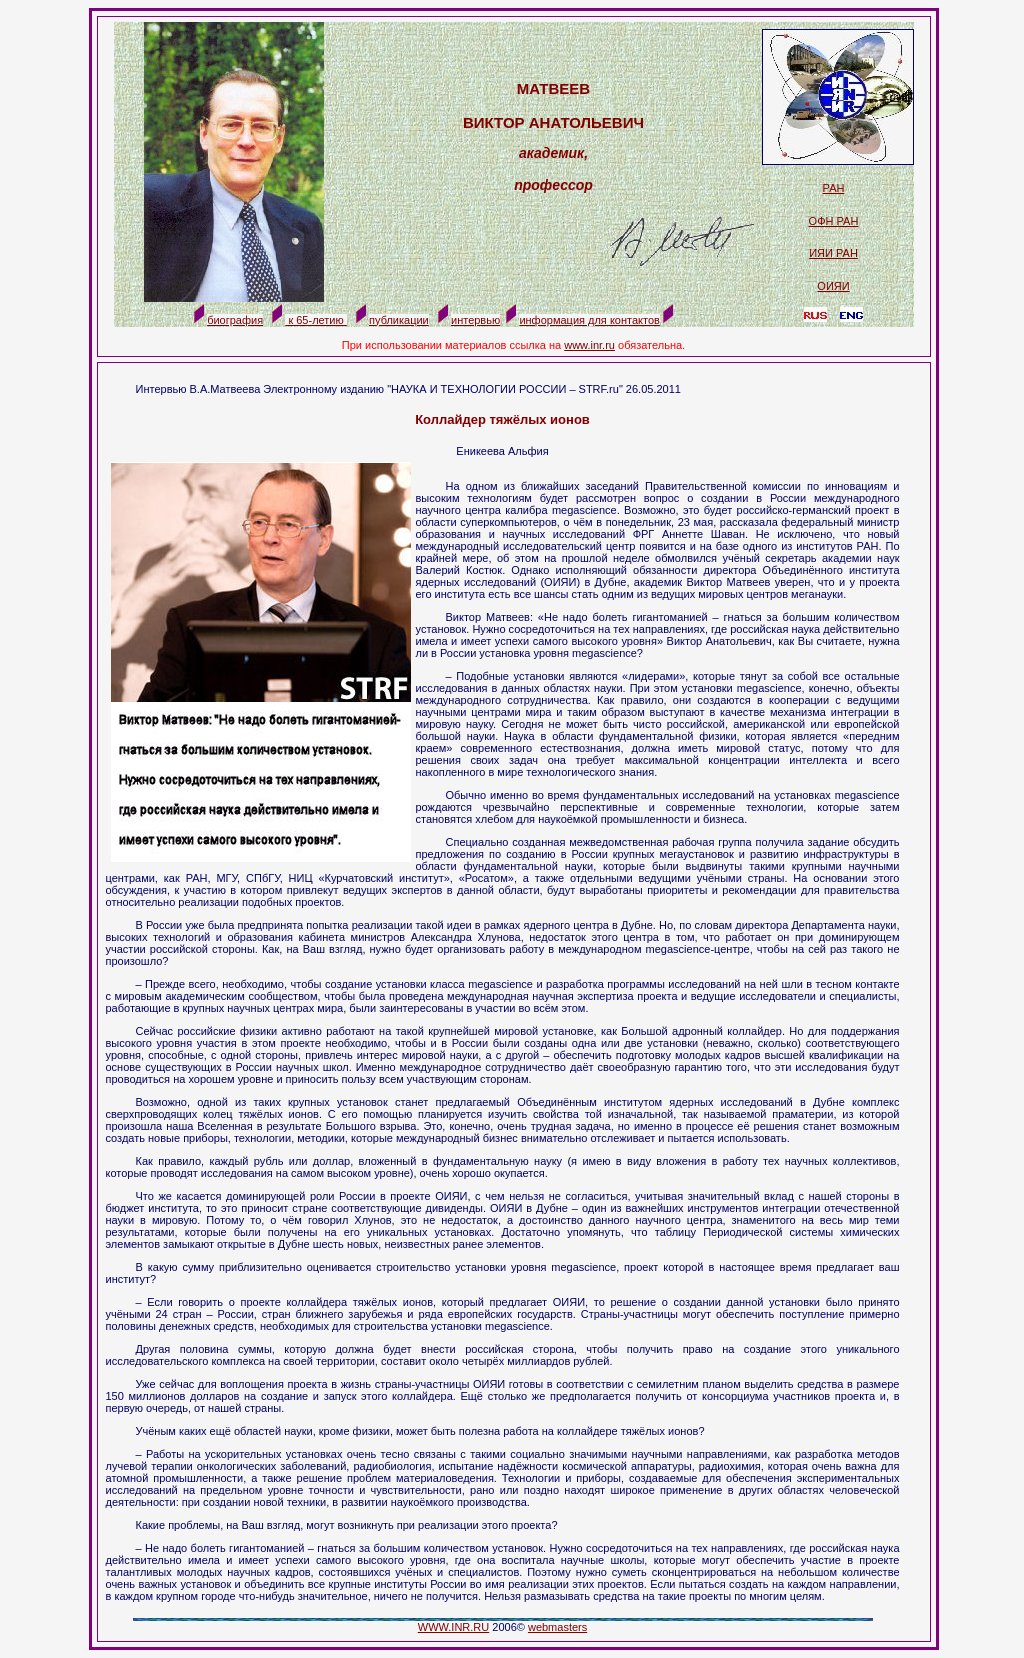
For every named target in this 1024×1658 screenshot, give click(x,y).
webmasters (557, 1627)
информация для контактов (589, 320)
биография (235, 320)
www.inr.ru (589, 345)
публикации (399, 320)
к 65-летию (315, 320)
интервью (475, 320)
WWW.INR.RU (453, 1627)
